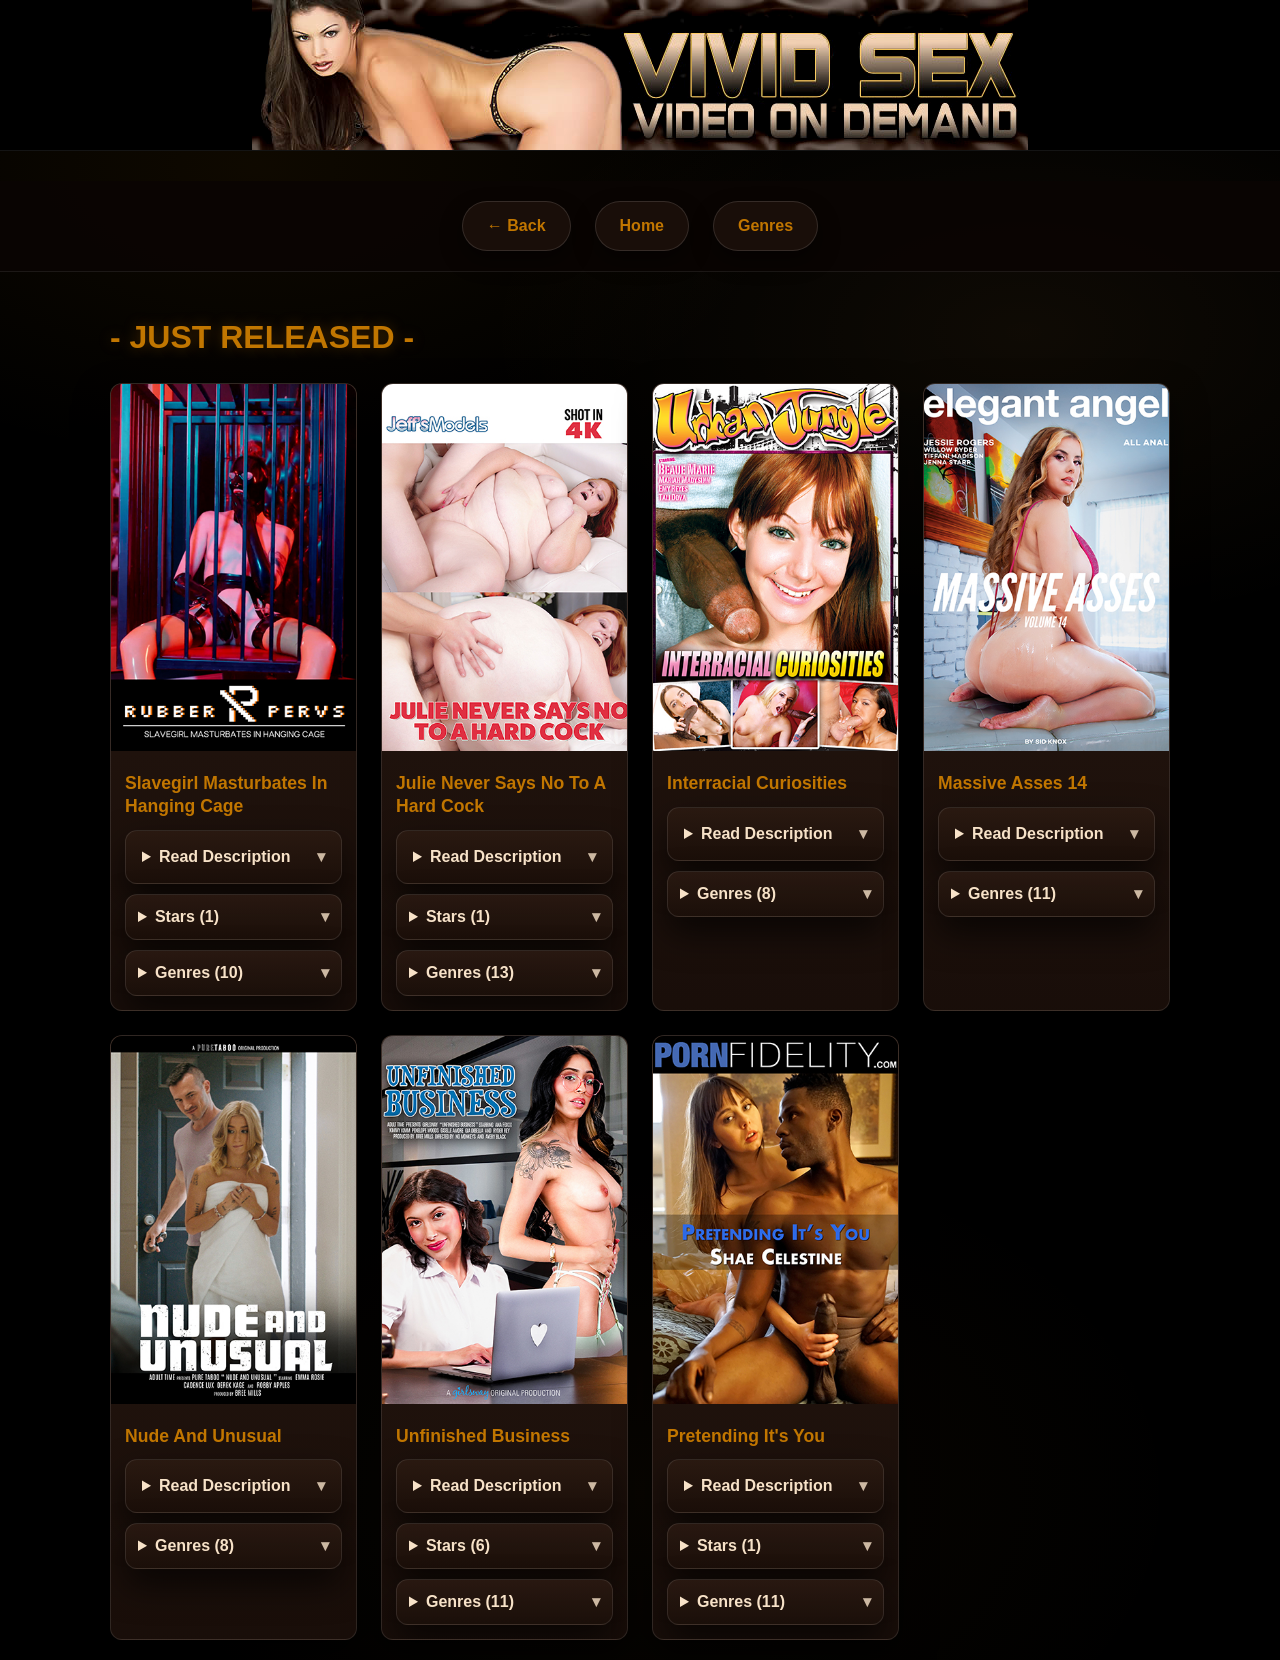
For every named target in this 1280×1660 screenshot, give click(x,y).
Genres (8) (736, 893)
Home (642, 225)
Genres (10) (199, 972)
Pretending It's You (746, 1436)
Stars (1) (187, 916)
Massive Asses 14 (1012, 783)
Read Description (225, 856)
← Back (516, 225)
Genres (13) (470, 972)
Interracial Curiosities (757, 783)
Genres (765, 225)
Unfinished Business (483, 1436)
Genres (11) (1012, 893)
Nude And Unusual (203, 1436)
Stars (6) (458, 1545)
